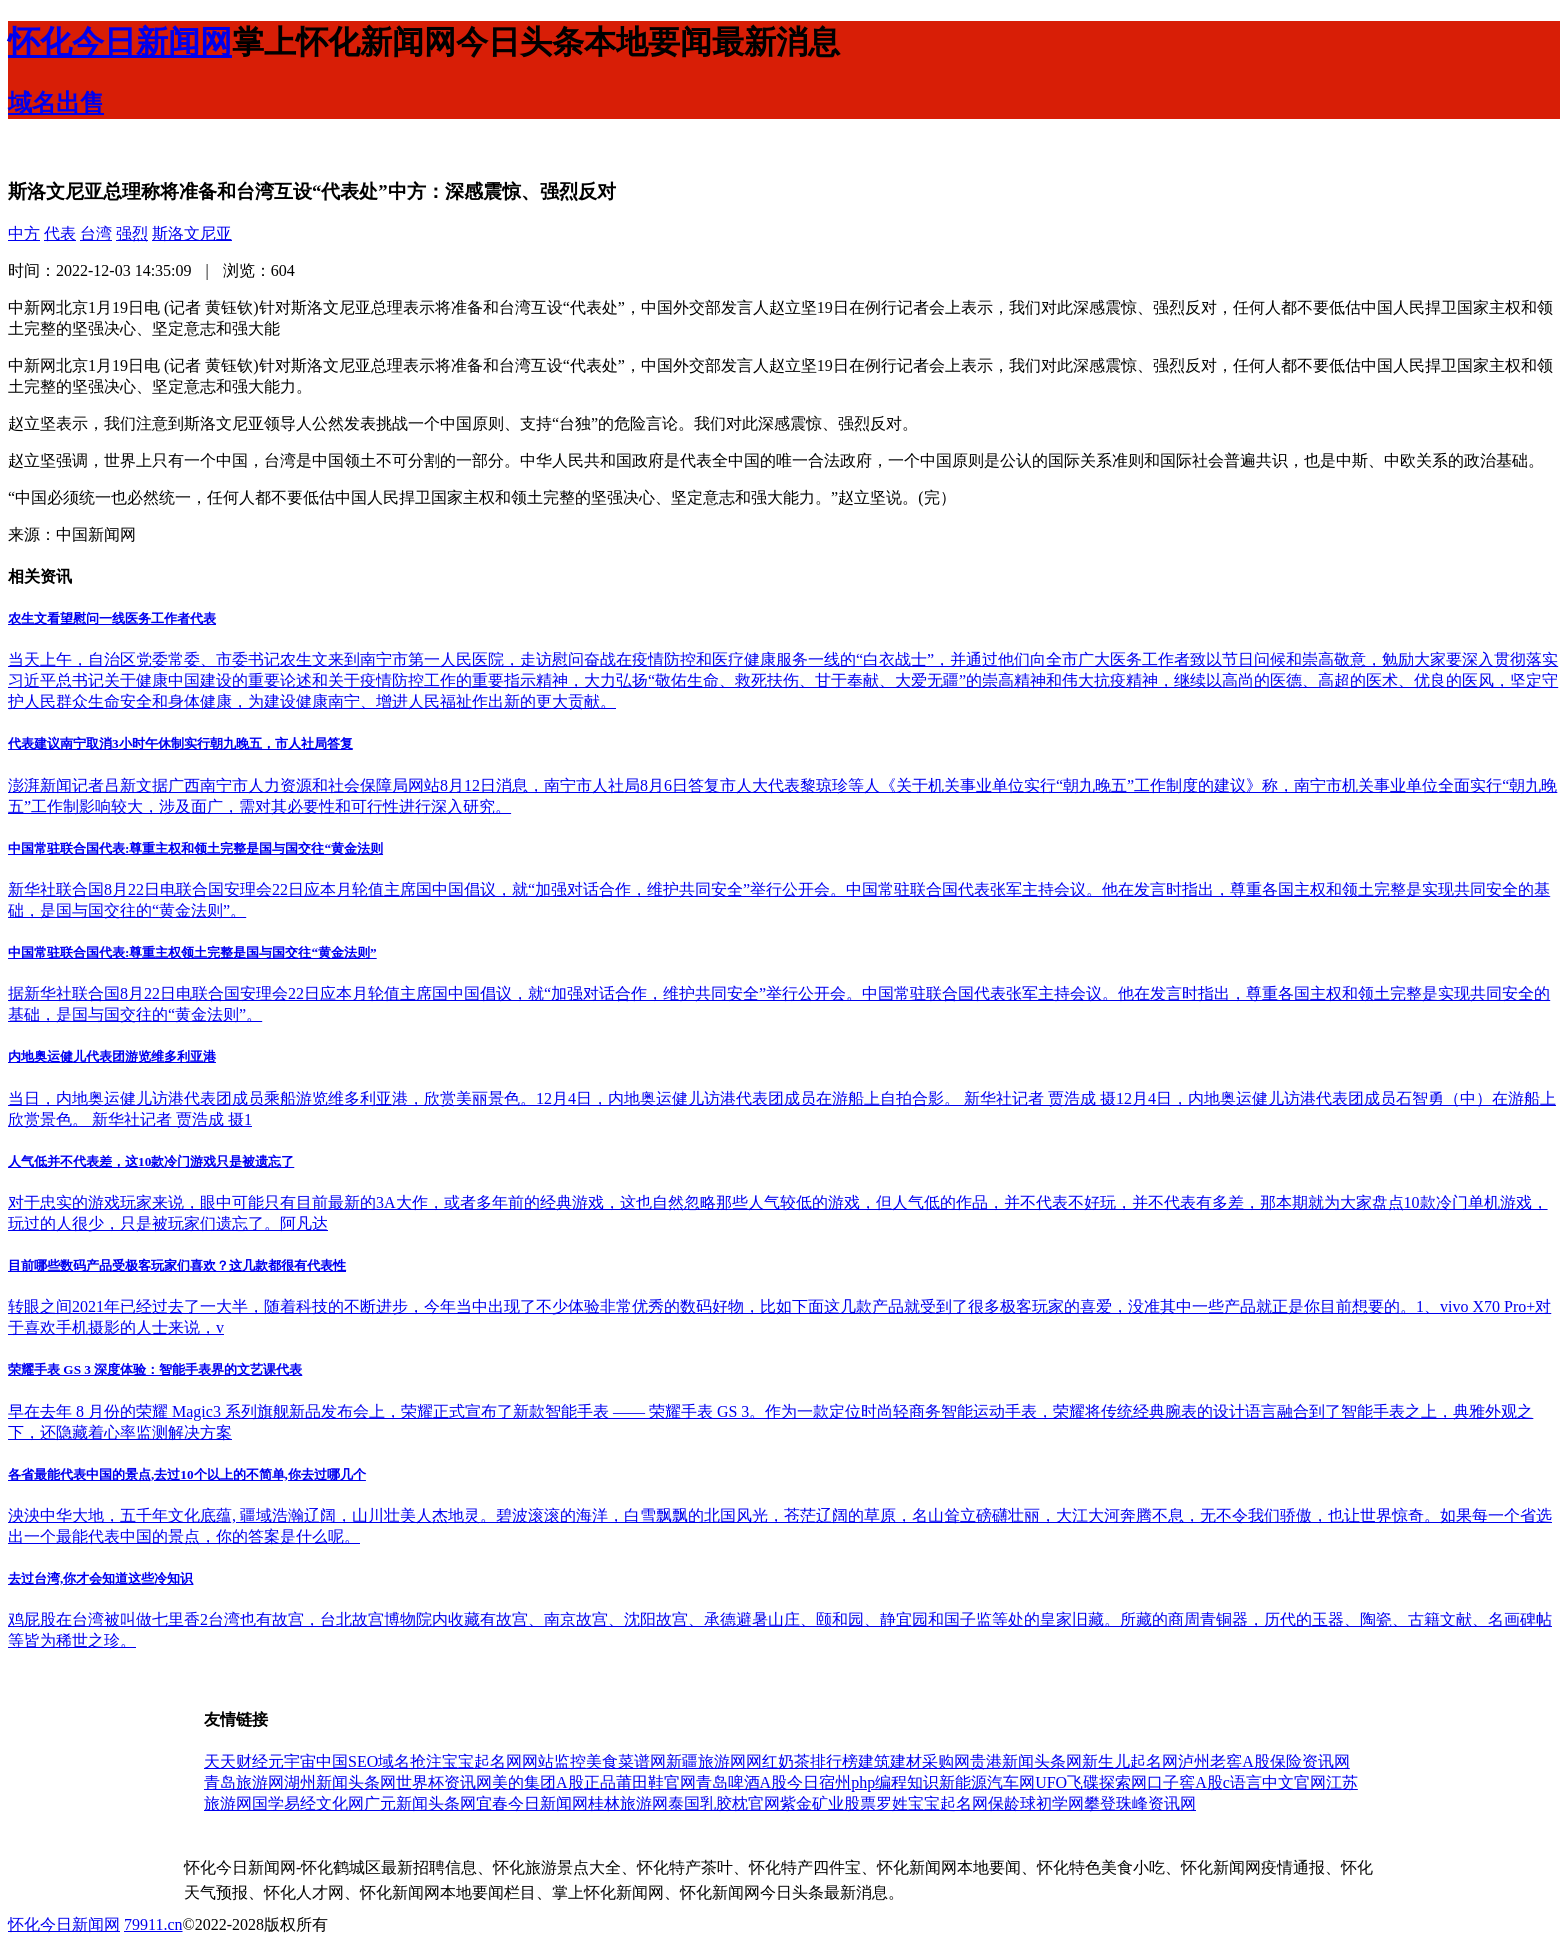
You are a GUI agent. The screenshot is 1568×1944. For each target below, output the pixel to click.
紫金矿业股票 (828, 1803)
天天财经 (236, 1761)
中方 (24, 233)
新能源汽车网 (987, 1782)
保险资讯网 (1310, 1761)
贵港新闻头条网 (1026, 1761)
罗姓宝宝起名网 (932, 1803)
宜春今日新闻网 (532, 1803)
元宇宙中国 (308, 1761)
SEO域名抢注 (395, 1761)
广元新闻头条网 (420, 1803)
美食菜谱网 (626, 1761)
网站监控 (554, 1761)
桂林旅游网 (628, 1803)
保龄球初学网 (1036, 1803)
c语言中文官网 (1274, 1782)
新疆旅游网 (706, 1761)
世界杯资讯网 (444, 1782)
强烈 (132, 233)
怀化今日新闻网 (64, 1924)
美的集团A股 (538, 1782)
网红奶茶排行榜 (802, 1761)
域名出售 (56, 103)
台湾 (96, 233)
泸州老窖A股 (1224, 1761)
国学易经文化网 (308, 1803)
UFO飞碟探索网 (1091, 1782)
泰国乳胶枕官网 (724, 1803)
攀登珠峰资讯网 (1140, 1803)
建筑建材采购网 (914, 1761)
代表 (60, 233)
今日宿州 (819, 1782)
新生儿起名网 (1130, 1761)
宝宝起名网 (482, 1761)
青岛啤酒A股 (742, 1782)
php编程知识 (895, 1782)
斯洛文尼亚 (192, 233)
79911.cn (153, 1924)
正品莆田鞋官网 (640, 1782)
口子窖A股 (1185, 1782)
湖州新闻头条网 (340, 1782)
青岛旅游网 (244, 1782)
